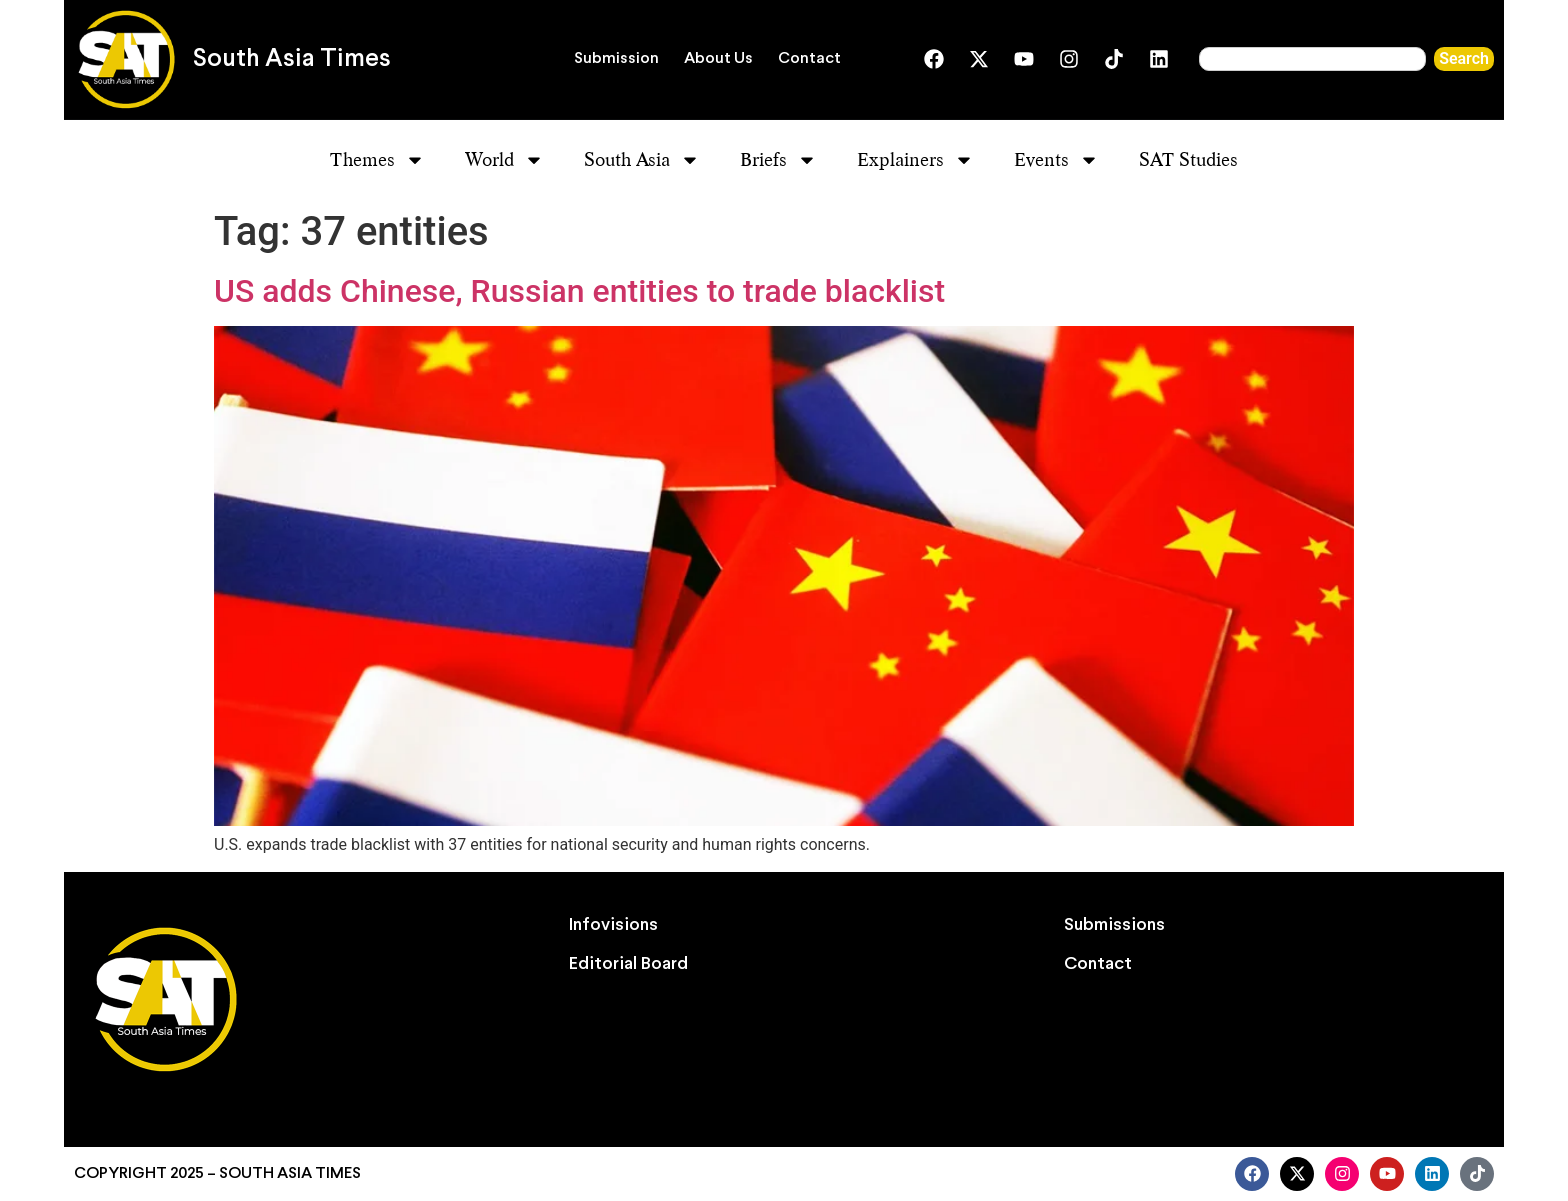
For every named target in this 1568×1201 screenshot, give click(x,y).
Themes (377, 160)
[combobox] (1312, 59)
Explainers (915, 160)
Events (1056, 160)
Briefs (778, 160)
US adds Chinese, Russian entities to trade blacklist (579, 291)
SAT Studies (1188, 159)
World (504, 160)
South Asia (642, 160)
